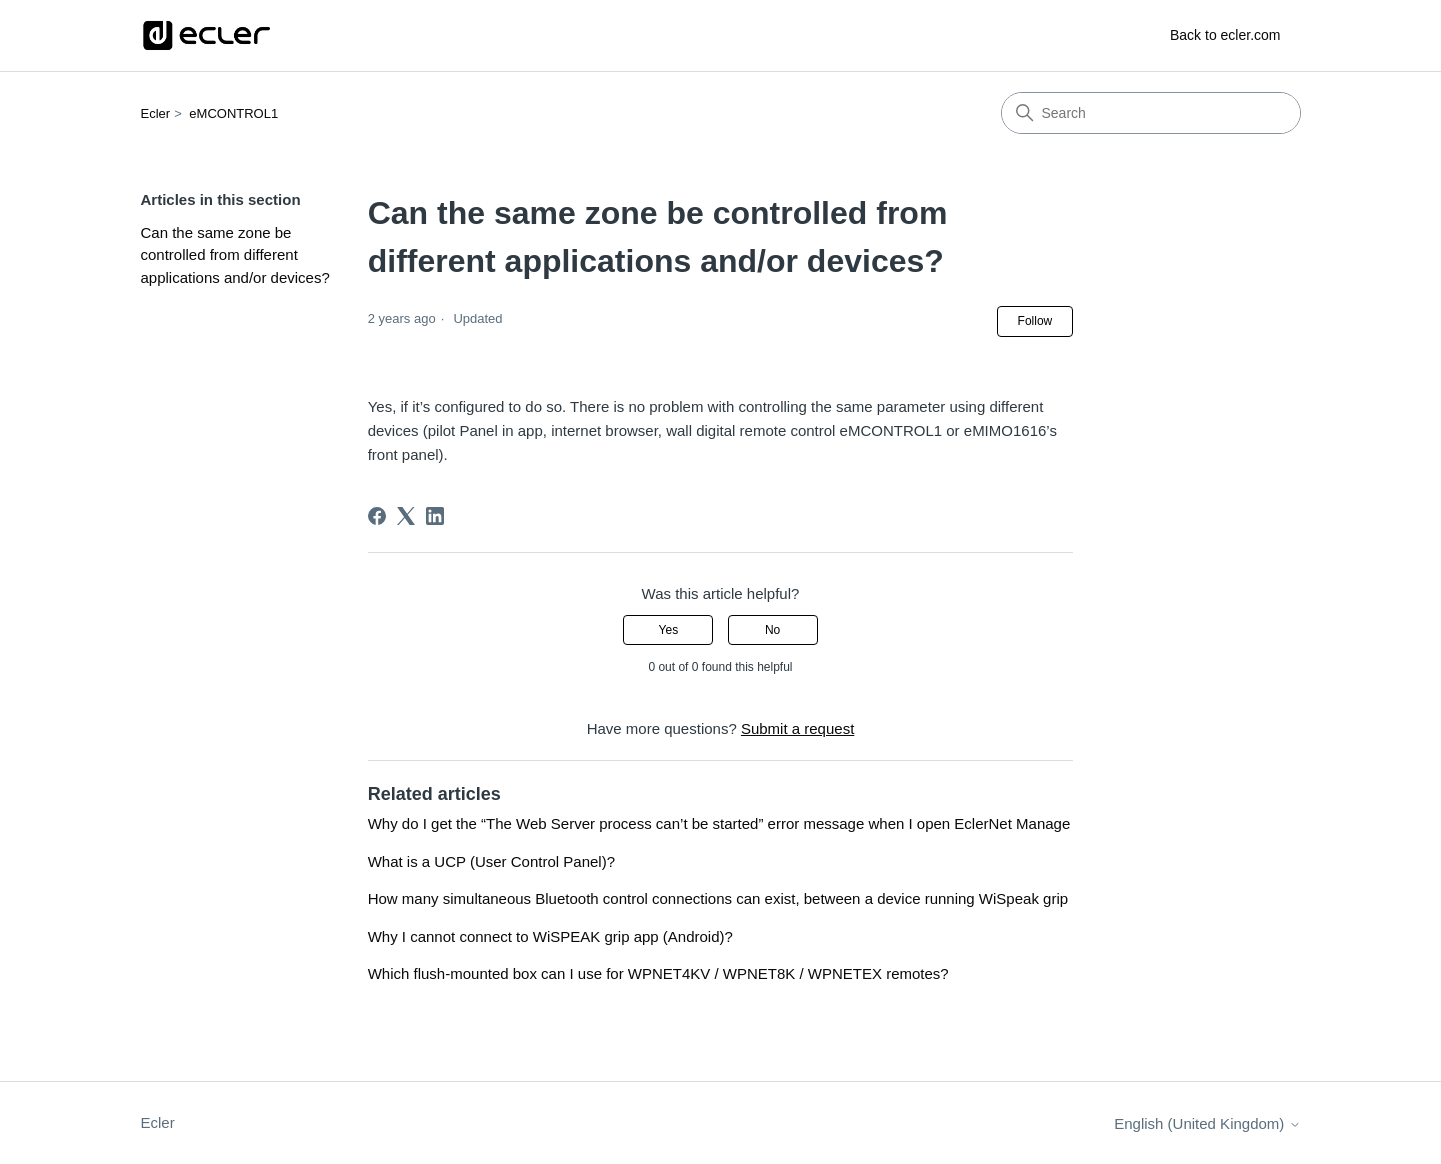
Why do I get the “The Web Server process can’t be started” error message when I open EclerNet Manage (719, 823)
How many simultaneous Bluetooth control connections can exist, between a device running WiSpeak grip (718, 898)
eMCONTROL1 (233, 113)
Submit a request (797, 728)
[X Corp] (406, 516)
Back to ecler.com (1225, 35)
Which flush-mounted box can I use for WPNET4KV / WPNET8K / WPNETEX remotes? (658, 973)
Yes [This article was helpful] (669, 630)
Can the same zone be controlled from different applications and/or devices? (235, 255)
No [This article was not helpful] (772, 630)
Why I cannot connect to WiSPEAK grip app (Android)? (550, 936)
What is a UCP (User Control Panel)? (491, 861)
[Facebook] (377, 516)
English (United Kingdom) (1207, 1123)
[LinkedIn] (435, 516)
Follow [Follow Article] (1035, 321)
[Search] (1151, 113)
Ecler (156, 113)
